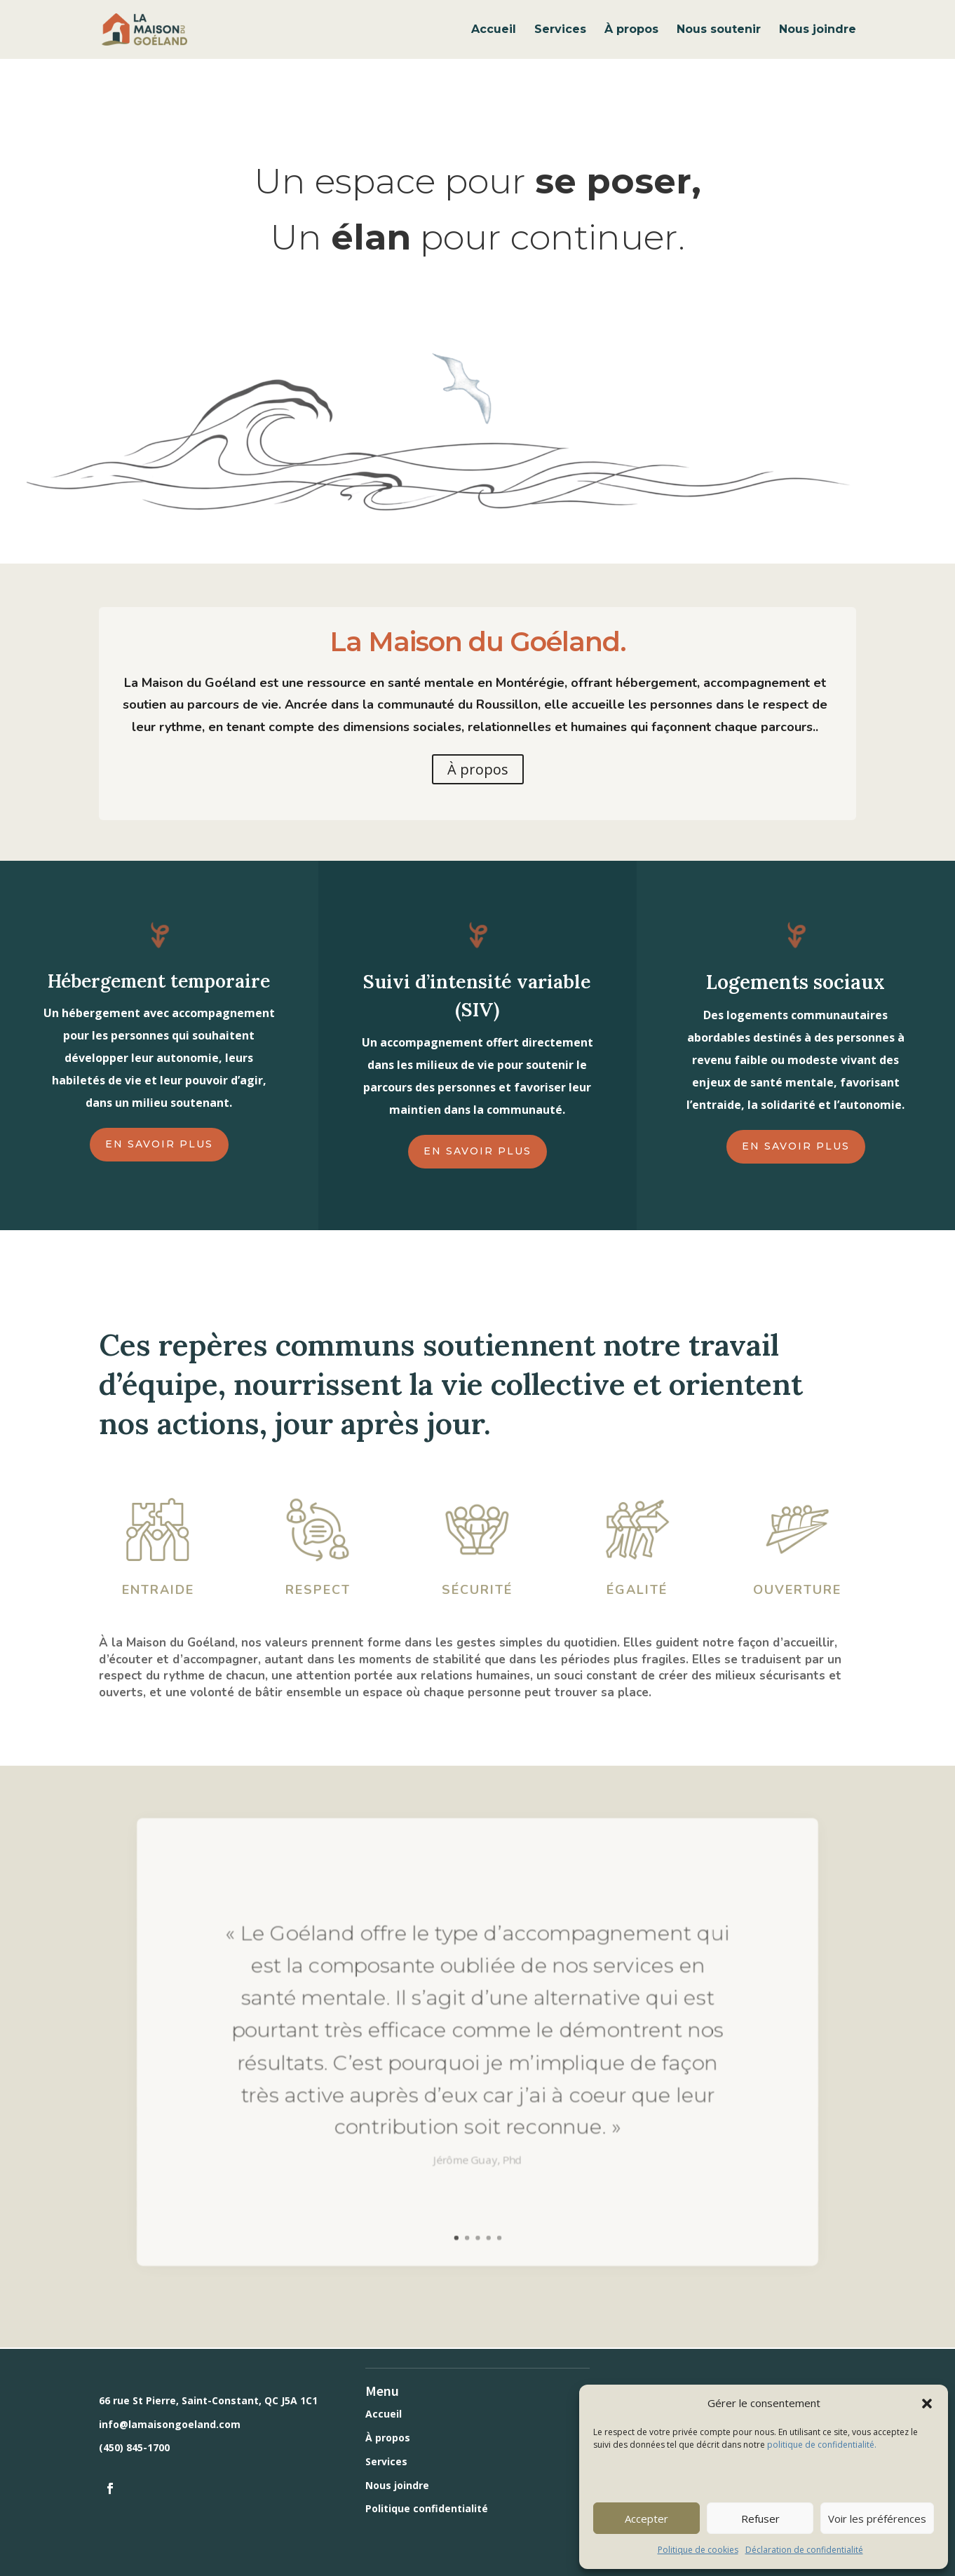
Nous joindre (817, 30)
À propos (631, 30)
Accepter (646, 2519)
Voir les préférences (877, 2519)
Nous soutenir (719, 30)
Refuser (760, 2519)
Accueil (493, 30)
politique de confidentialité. (820, 2445)
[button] (927, 2404)
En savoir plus (159, 1144)
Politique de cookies (698, 2550)
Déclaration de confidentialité (804, 2550)
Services (560, 30)
